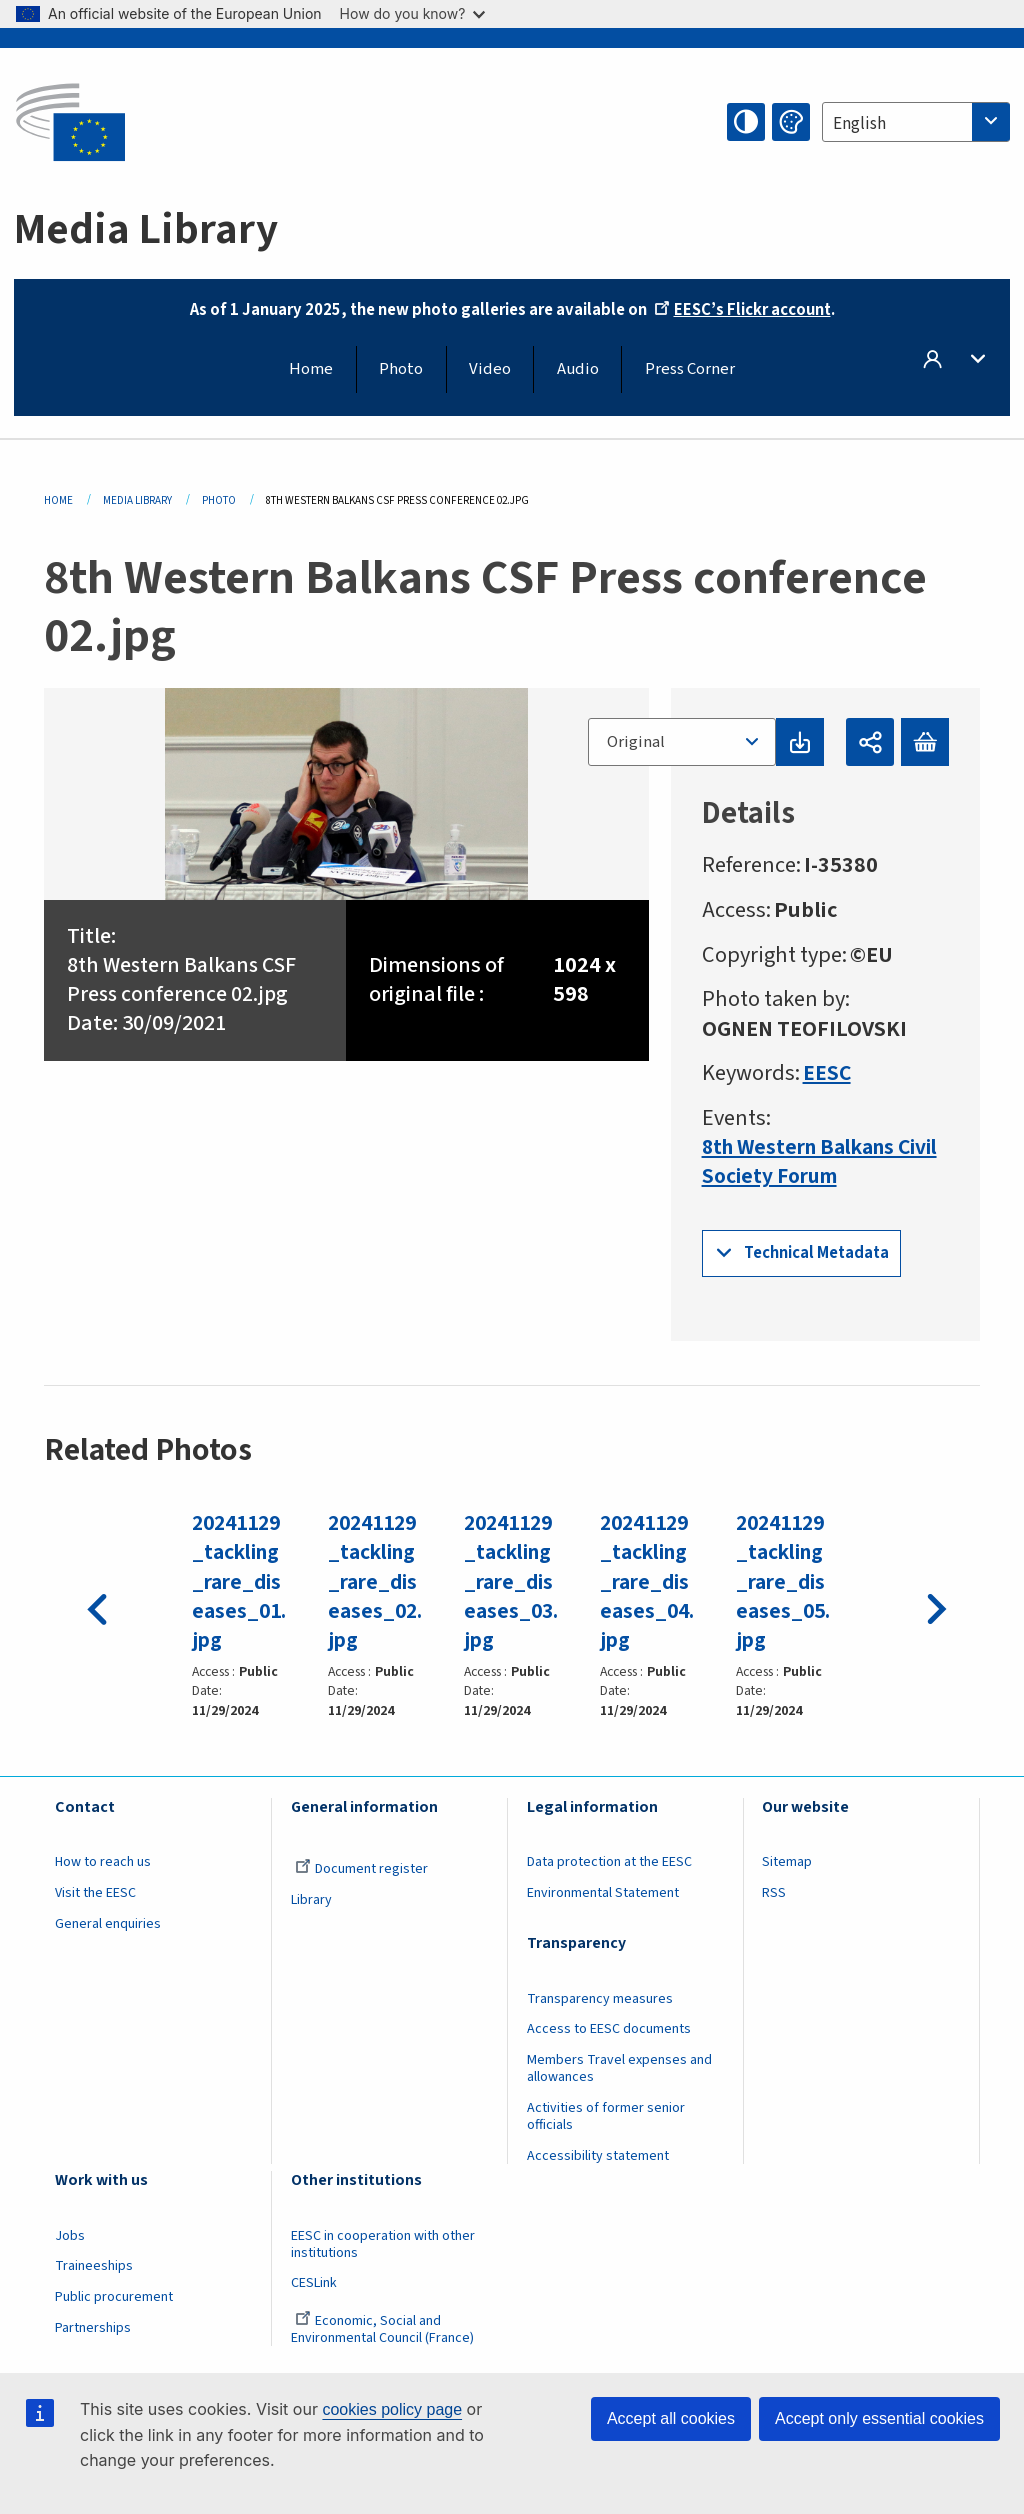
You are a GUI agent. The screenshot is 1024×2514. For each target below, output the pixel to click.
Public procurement (114, 2296)
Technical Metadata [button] (817, 1253)
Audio (578, 369)
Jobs (70, 2235)
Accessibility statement (598, 2155)
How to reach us (103, 1862)
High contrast (746, 122)
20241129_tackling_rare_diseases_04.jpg (648, 1582)
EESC (827, 1073)
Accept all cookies (671, 2418)
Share (870, 742)
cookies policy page (392, 2409)
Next (932, 1604)
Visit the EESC (95, 1892)
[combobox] (916, 122)
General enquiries (108, 1923)
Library (311, 1899)
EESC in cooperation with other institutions (383, 2243)
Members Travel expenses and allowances (619, 2068)
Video (490, 369)
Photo (401, 369)
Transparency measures (600, 1998)
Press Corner (690, 369)
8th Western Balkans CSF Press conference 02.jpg (186, 979)
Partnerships (93, 2327)
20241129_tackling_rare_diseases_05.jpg (784, 1582)
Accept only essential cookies (879, 2418)
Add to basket (925, 742)
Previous (92, 1604)
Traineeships (94, 2266)
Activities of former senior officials (606, 2115)
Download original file (799, 742)
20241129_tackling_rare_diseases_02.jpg (376, 1582)
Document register (361, 1869)
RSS (774, 1892)
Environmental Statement (603, 1892)
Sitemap (787, 1862)
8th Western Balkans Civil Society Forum (803, 1161)
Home (311, 369)
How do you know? (413, 13)
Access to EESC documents (609, 2029)
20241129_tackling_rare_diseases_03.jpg (512, 1582)
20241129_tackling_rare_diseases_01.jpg (240, 1582)
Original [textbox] (635, 742)
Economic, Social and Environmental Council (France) (384, 2328)
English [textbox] (859, 124)
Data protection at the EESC (609, 1862)
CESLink (314, 2283)
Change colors (791, 122)
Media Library (137, 500)
